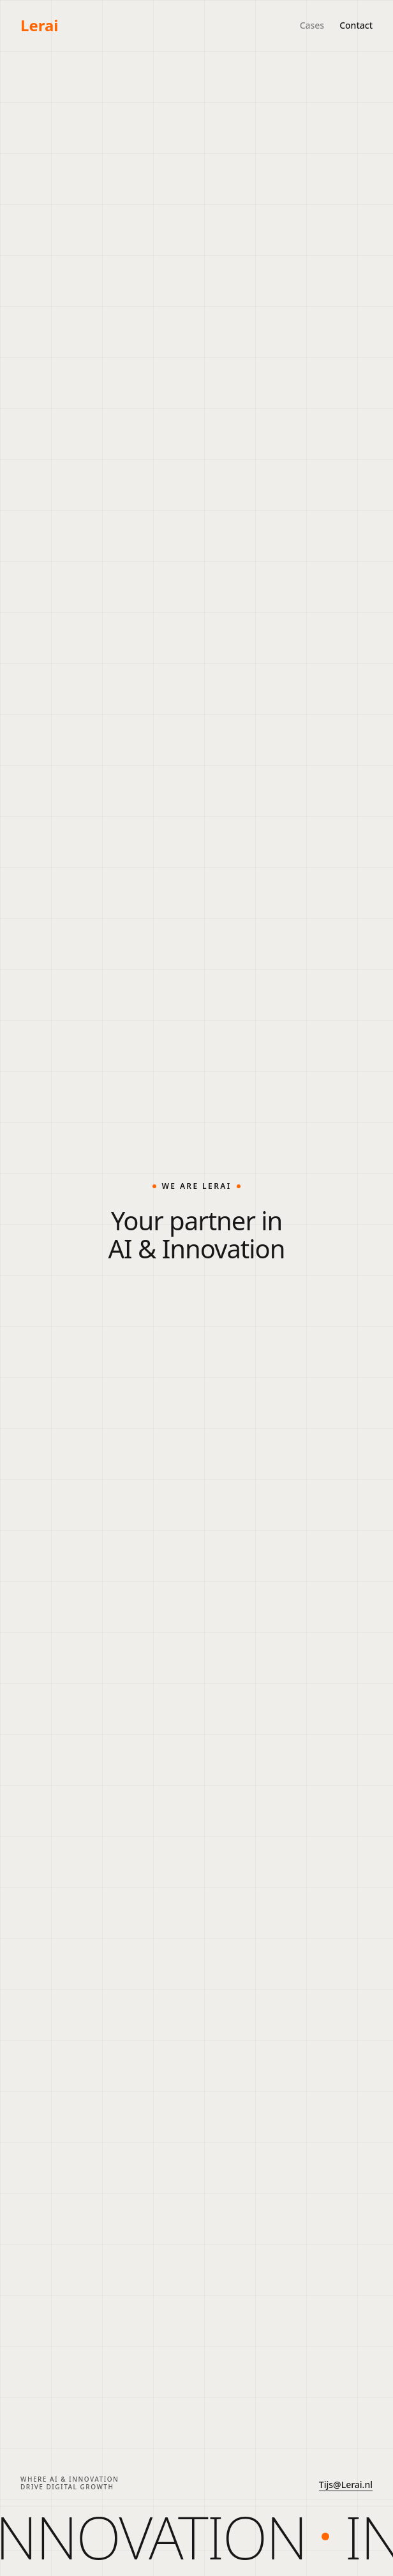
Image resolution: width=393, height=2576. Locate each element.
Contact (356, 25)
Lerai (39, 25)
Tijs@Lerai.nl (346, 2484)
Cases (312, 25)
